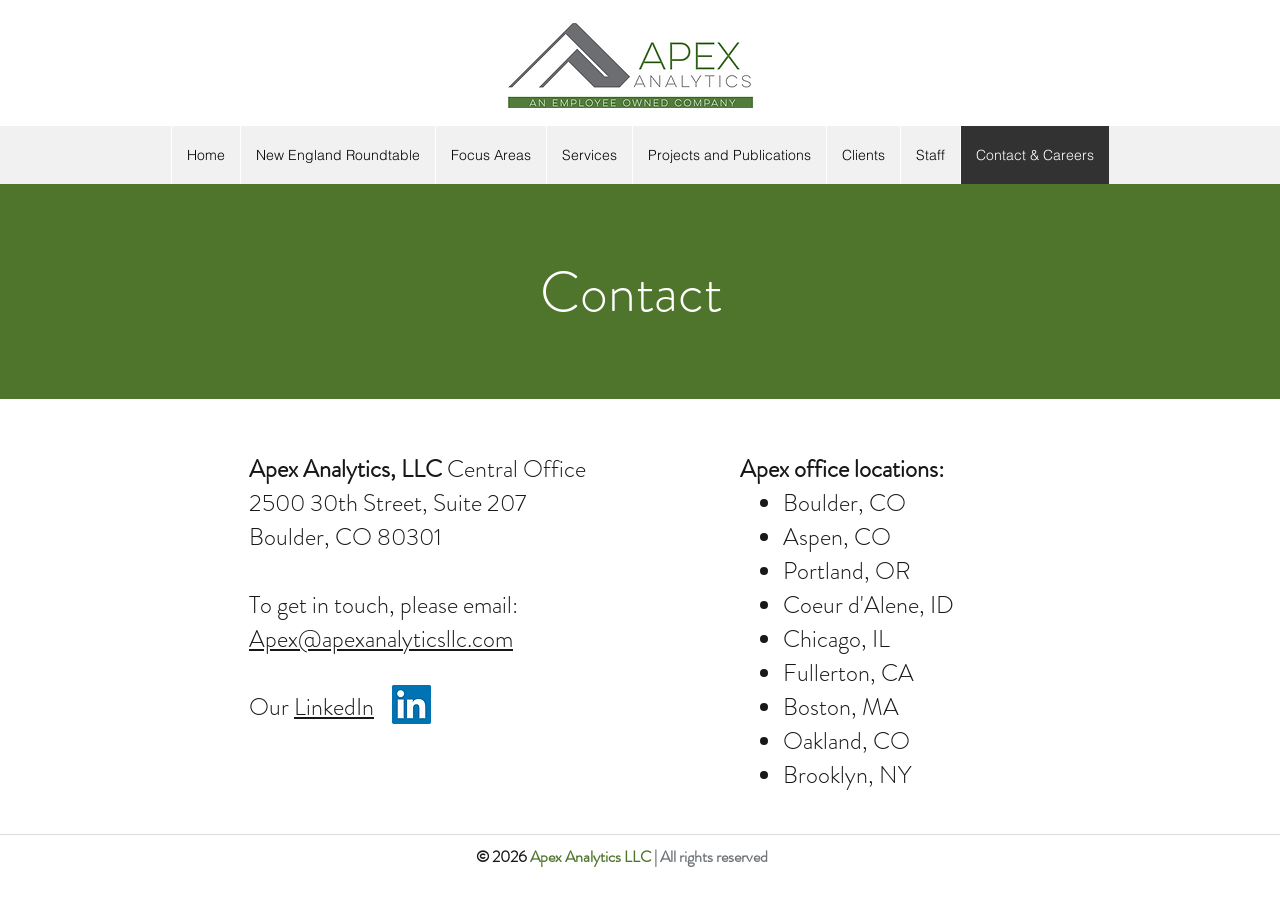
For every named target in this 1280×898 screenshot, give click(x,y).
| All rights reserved (711, 856)
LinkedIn (334, 707)
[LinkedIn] (411, 704)
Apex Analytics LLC (592, 856)
